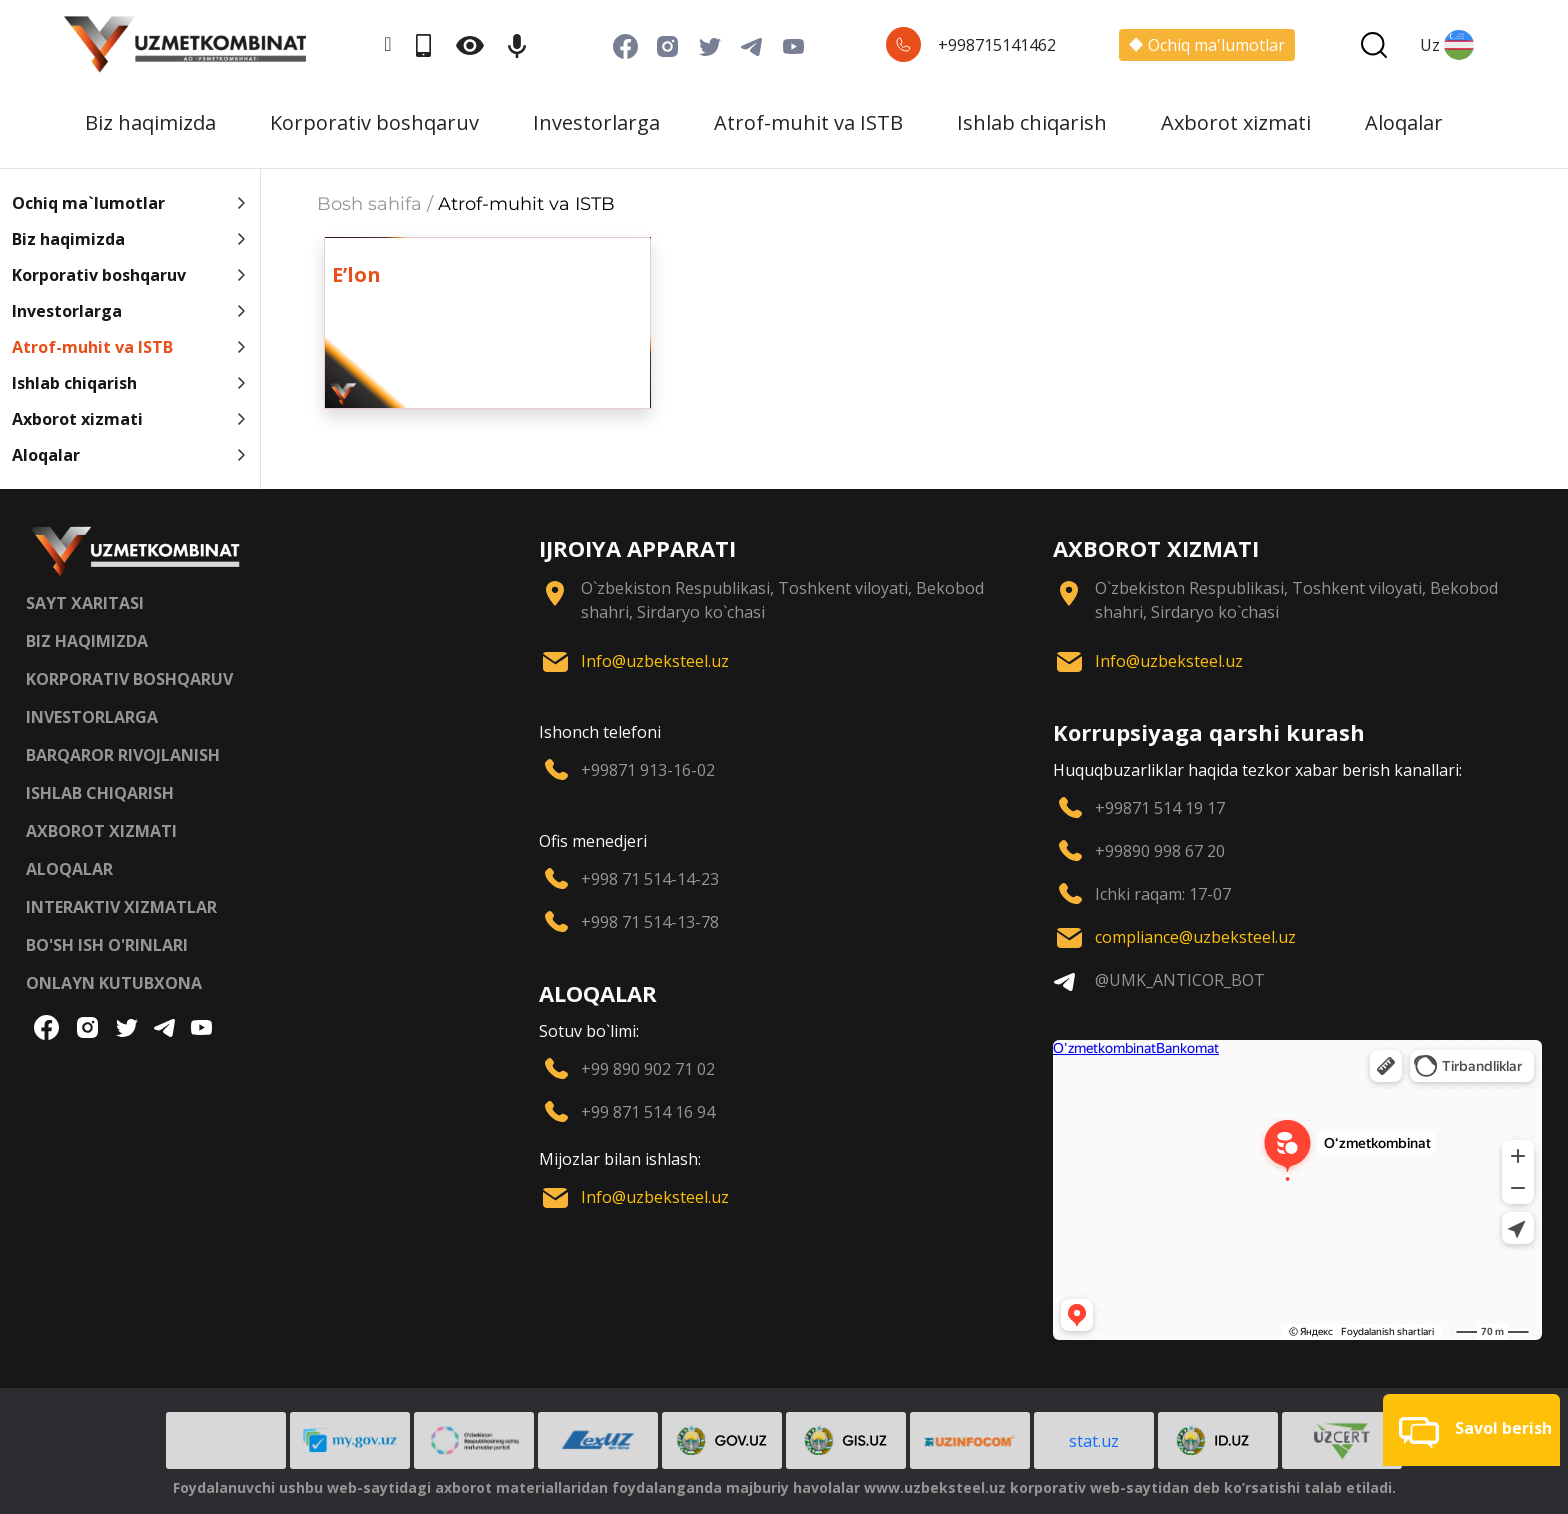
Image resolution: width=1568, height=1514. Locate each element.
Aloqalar (1404, 122)
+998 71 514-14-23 (650, 879)
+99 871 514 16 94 (648, 1112)
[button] (1471, 1430)
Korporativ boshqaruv (374, 122)
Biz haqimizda (150, 122)
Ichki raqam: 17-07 (1163, 894)
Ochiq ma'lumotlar (1207, 45)
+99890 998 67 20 (1160, 851)
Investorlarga (596, 122)
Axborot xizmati (1236, 122)
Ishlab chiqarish (1032, 122)
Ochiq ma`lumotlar (130, 203)
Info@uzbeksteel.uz (655, 661)
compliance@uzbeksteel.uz (1195, 937)
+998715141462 (997, 45)
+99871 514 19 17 (1160, 808)
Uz (1447, 45)
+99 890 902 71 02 (648, 1069)
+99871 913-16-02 (648, 770)
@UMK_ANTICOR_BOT (1180, 980)
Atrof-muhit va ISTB (808, 122)
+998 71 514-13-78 (650, 922)
